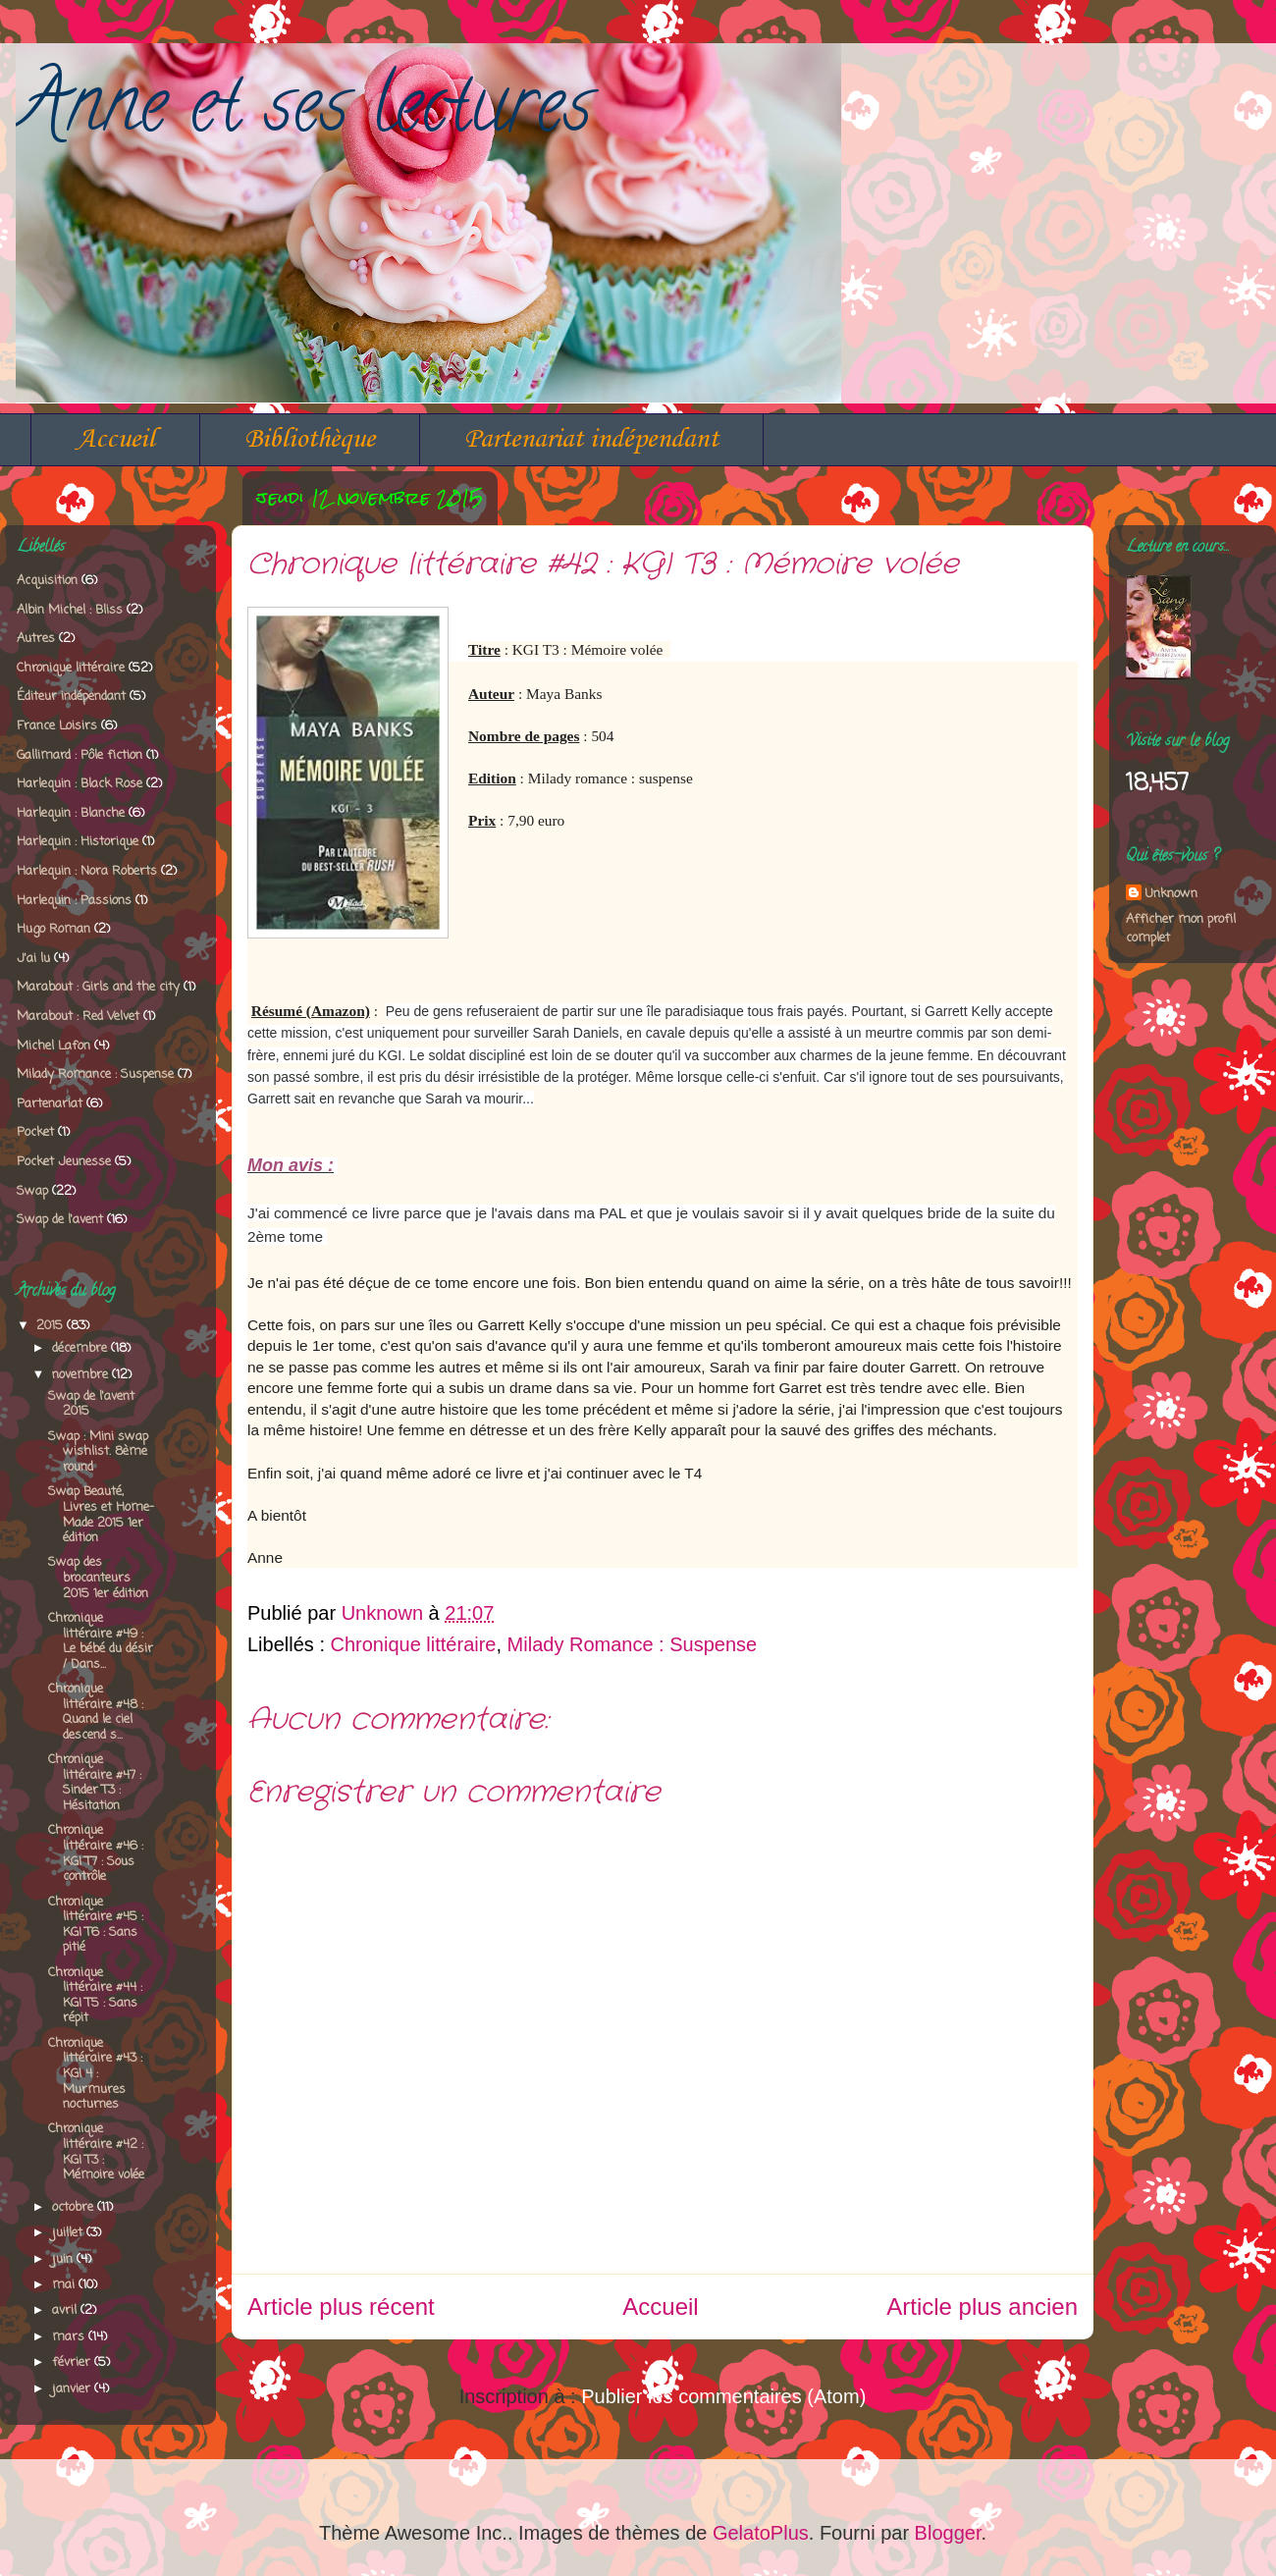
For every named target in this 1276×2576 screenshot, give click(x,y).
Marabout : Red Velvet (78, 1016)
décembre (81, 1348)
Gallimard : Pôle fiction (79, 755)
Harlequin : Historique (77, 841)
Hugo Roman (53, 929)
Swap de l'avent (60, 1219)
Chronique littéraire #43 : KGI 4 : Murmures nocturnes (95, 2074)
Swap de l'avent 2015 (91, 1404)
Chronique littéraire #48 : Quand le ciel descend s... (95, 1712)
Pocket (35, 1132)
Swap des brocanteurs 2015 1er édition (98, 1577)
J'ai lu (33, 958)
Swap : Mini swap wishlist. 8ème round (98, 1451)
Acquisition (47, 580)
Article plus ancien (982, 2306)
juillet (69, 2233)
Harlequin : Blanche (71, 813)
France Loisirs (57, 726)
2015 (51, 1325)
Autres (36, 638)
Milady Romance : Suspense (632, 1644)
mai (65, 2285)
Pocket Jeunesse (64, 1162)
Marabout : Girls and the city (98, 987)
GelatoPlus (761, 2533)
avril (66, 2310)
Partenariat (49, 1104)
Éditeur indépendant (71, 696)
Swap (32, 1191)
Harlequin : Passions (74, 900)
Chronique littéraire (414, 1644)
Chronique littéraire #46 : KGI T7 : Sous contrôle (95, 1853)
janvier (73, 2389)
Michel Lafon (53, 1046)
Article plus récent (341, 2306)
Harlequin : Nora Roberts (87, 871)
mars (70, 2337)
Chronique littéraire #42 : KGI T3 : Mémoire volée (96, 2152)
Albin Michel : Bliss (70, 610)
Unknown (1171, 894)
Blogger (948, 2533)
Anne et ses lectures (304, 113)
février (73, 2362)
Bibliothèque (309, 439)
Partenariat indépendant (591, 439)
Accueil (115, 439)
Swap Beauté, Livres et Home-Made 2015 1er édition (101, 1514)
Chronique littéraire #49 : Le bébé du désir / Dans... (100, 1641)
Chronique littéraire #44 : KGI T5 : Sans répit (95, 1995)
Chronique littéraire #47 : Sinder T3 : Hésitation (94, 1782)
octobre (74, 2207)
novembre (82, 1375)
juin (64, 2259)
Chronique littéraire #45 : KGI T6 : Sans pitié (95, 1925)
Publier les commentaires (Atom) (723, 2396)
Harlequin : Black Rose (79, 784)
